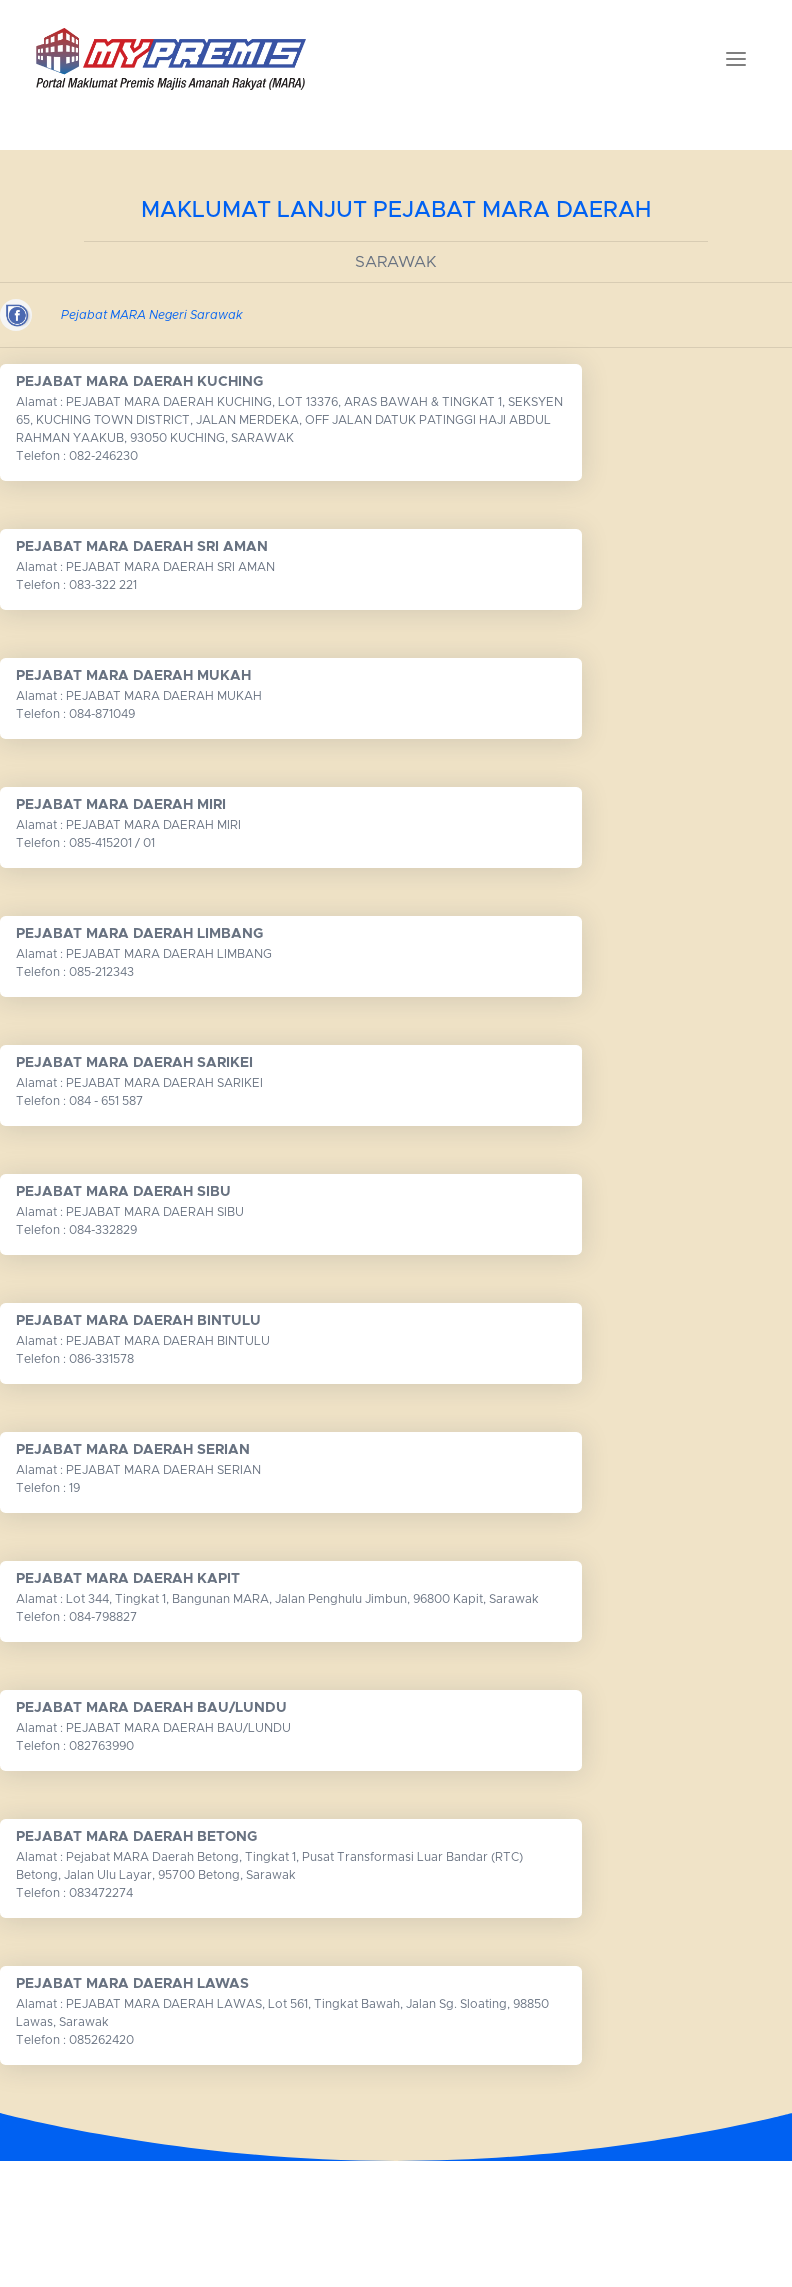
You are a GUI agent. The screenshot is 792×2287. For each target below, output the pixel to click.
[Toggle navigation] (736, 59)
